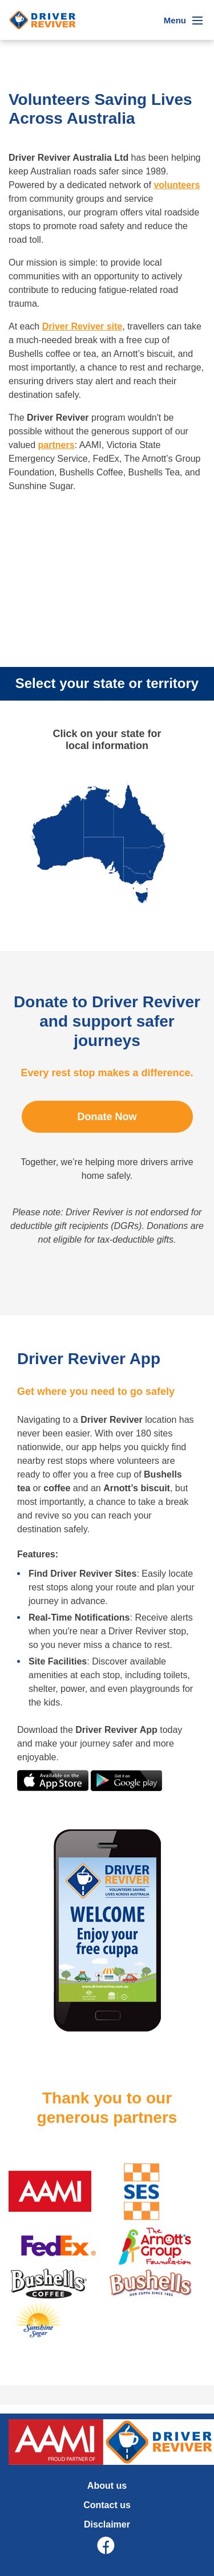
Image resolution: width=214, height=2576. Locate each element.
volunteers (177, 185)
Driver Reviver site (82, 326)
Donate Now (106, 1116)
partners (56, 445)
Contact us (107, 2505)
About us (107, 2485)
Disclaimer (107, 2524)
